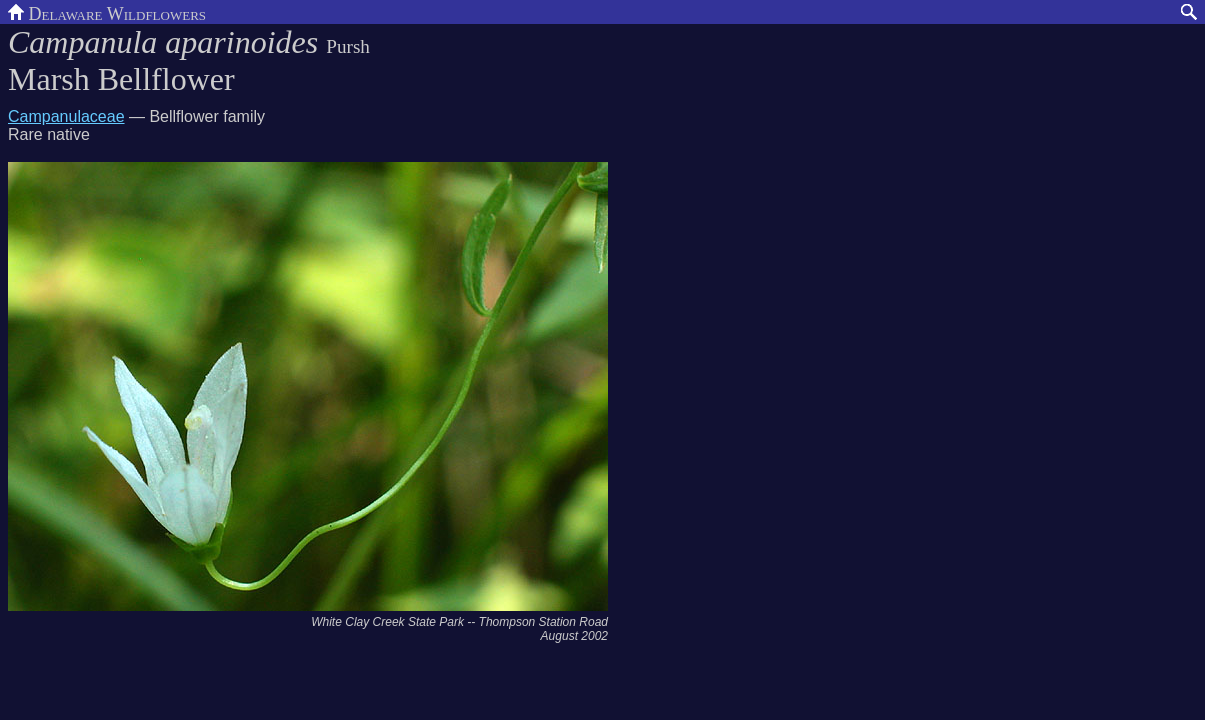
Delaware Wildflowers (107, 12)
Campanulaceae (66, 116)
